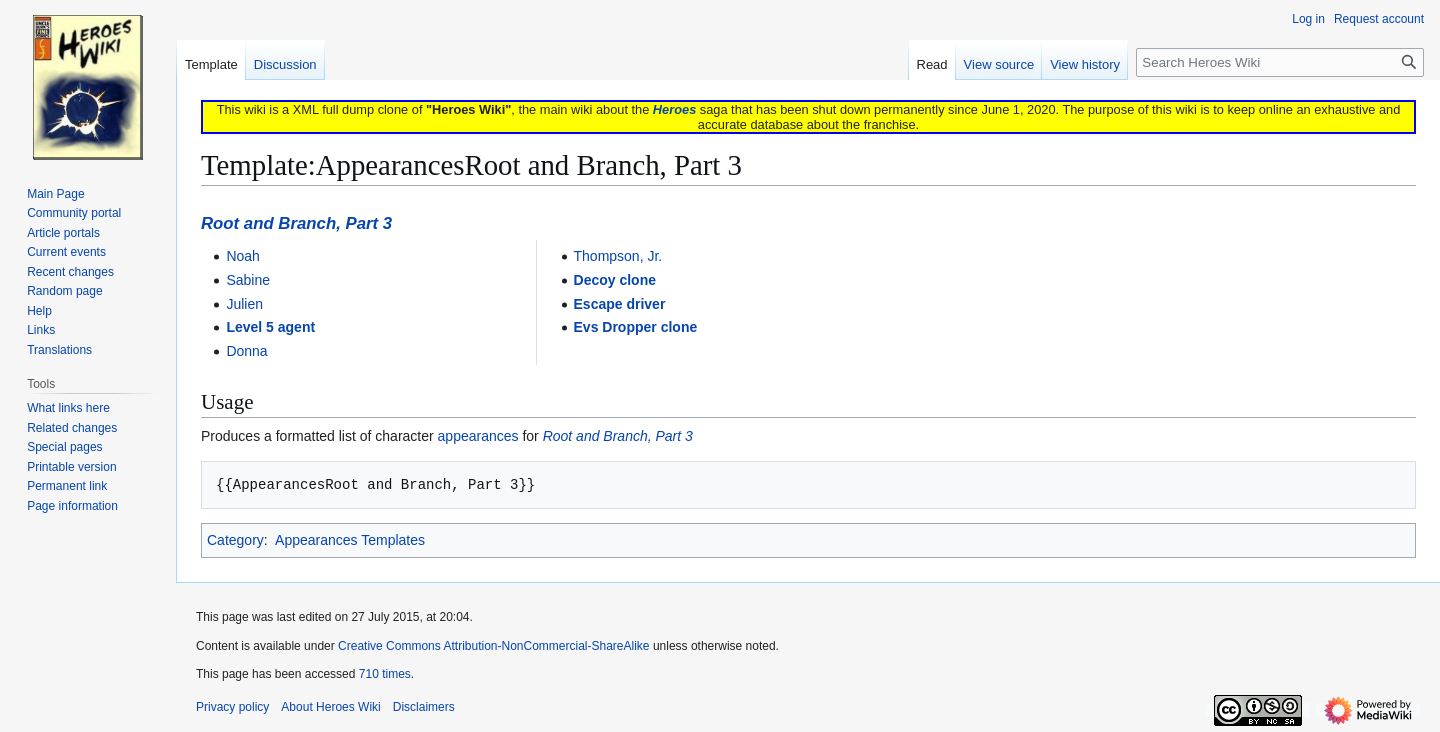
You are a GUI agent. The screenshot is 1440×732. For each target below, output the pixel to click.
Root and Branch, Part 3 (296, 223)
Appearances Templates (350, 540)
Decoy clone (615, 280)
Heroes (674, 109)
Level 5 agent (270, 327)
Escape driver (620, 304)
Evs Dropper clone (636, 327)
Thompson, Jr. (618, 256)
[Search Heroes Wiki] (1280, 62)
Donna (246, 351)
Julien (244, 304)
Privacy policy (232, 707)
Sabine (248, 280)
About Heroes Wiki (330, 707)
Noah (242, 256)
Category (235, 540)
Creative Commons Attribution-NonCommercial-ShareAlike (493, 646)
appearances (478, 436)
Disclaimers (424, 707)
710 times (385, 674)
